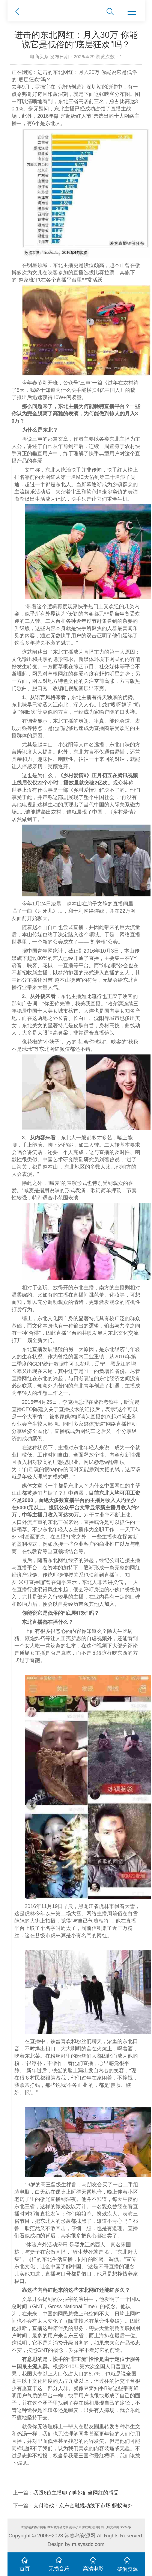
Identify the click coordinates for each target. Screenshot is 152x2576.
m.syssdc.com (88, 2544)
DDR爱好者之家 (57, 2527)
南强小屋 (75, 2527)
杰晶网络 (40, 2527)
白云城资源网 (110, 2527)
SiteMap (125, 2527)
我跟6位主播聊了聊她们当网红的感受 (76, 2493)
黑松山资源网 (91, 2527)
